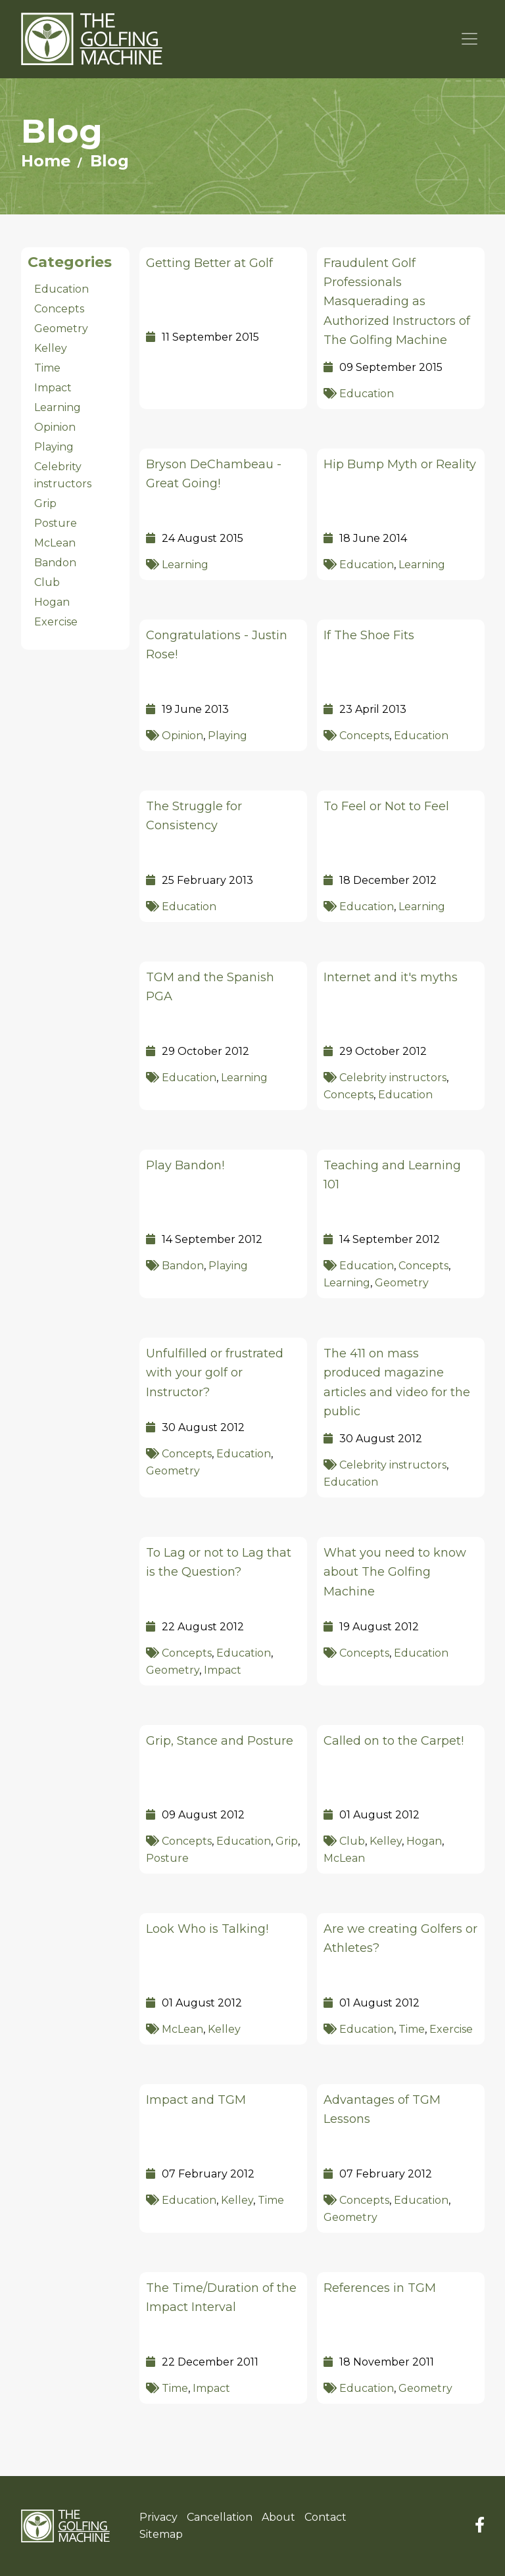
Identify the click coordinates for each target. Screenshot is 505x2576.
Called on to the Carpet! (394, 1741)
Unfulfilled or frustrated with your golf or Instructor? (214, 1372)
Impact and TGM (196, 2100)
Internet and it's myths (391, 977)
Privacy (158, 2517)
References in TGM (380, 2288)
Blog (109, 160)
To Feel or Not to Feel (386, 806)
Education (366, 393)
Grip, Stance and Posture (219, 1741)
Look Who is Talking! (207, 1929)
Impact (222, 1670)
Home (46, 160)
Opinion (182, 735)
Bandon (183, 1265)
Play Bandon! (185, 1165)
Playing (227, 735)
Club (352, 1841)
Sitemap (161, 2534)
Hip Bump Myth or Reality (400, 464)
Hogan (424, 1841)
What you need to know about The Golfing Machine (395, 1572)
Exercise (451, 2029)
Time (411, 2029)
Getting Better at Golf (209, 263)
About (278, 2517)
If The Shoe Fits (369, 635)
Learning (185, 564)
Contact (325, 2517)
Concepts (364, 735)
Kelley (386, 1841)
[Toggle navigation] (470, 39)
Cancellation (219, 2517)
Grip (287, 1841)
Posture (167, 1858)
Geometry (402, 1282)
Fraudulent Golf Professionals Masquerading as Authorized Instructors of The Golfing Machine (397, 301)
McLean (344, 1858)
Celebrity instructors (392, 1077)
